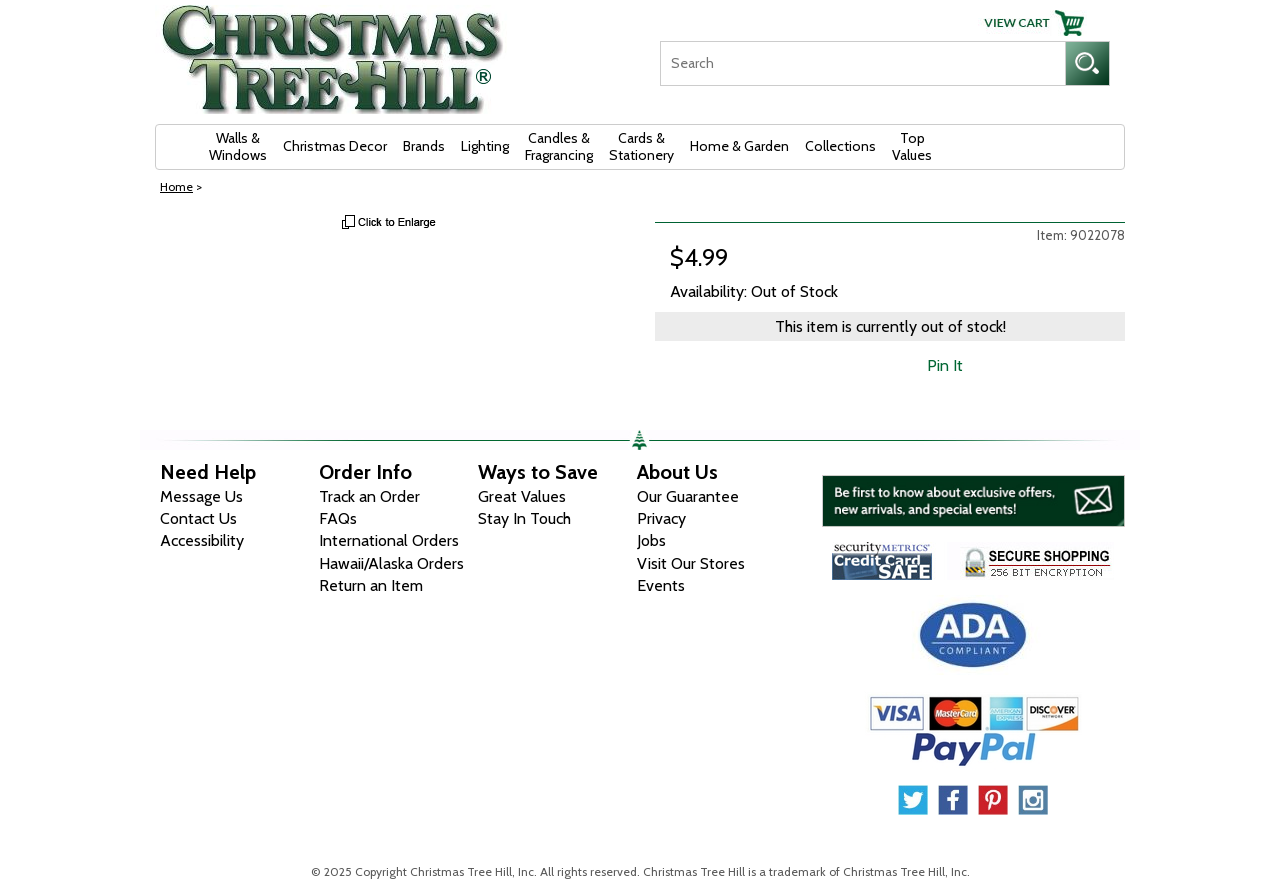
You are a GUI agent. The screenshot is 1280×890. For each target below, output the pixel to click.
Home (176, 186)
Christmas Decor (335, 146)
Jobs (651, 540)
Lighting (485, 146)
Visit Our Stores (691, 563)
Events (661, 585)
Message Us (201, 496)
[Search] (862, 63)
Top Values (912, 146)
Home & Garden (739, 146)
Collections (840, 146)
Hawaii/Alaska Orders (391, 563)
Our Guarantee (688, 496)
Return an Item (371, 585)
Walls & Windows (238, 146)
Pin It (945, 365)
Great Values (522, 496)
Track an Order (369, 496)
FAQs (338, 518)
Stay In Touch (524, 518)
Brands (424, 146)
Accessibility (202, 540)
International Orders (389, 540)
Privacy (661, 518)
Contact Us (198, 518)
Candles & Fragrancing (559, 146)
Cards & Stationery (641, 146)
